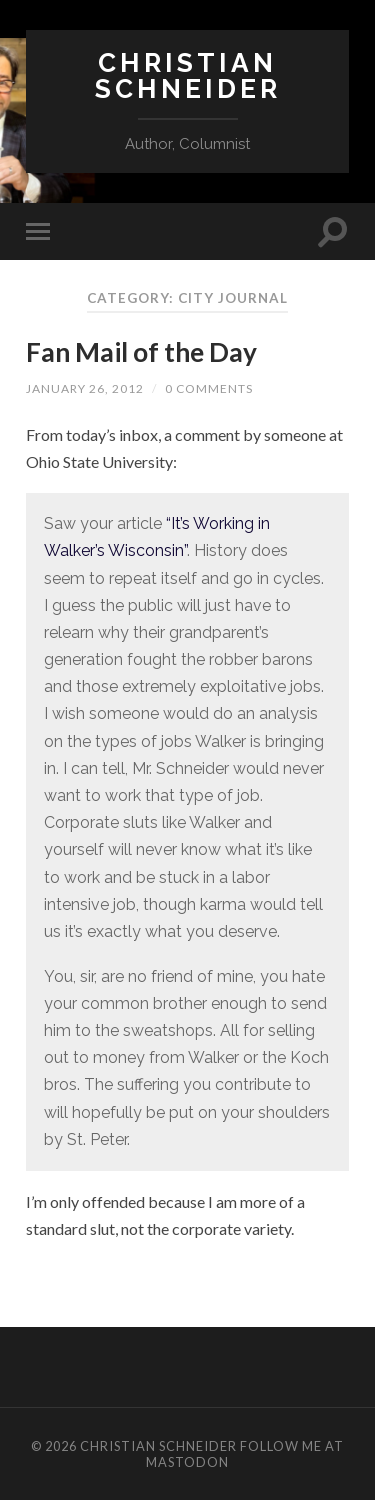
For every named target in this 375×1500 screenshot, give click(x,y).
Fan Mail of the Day (141, 352)
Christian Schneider (188, 75)
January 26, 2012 (85, 388)
